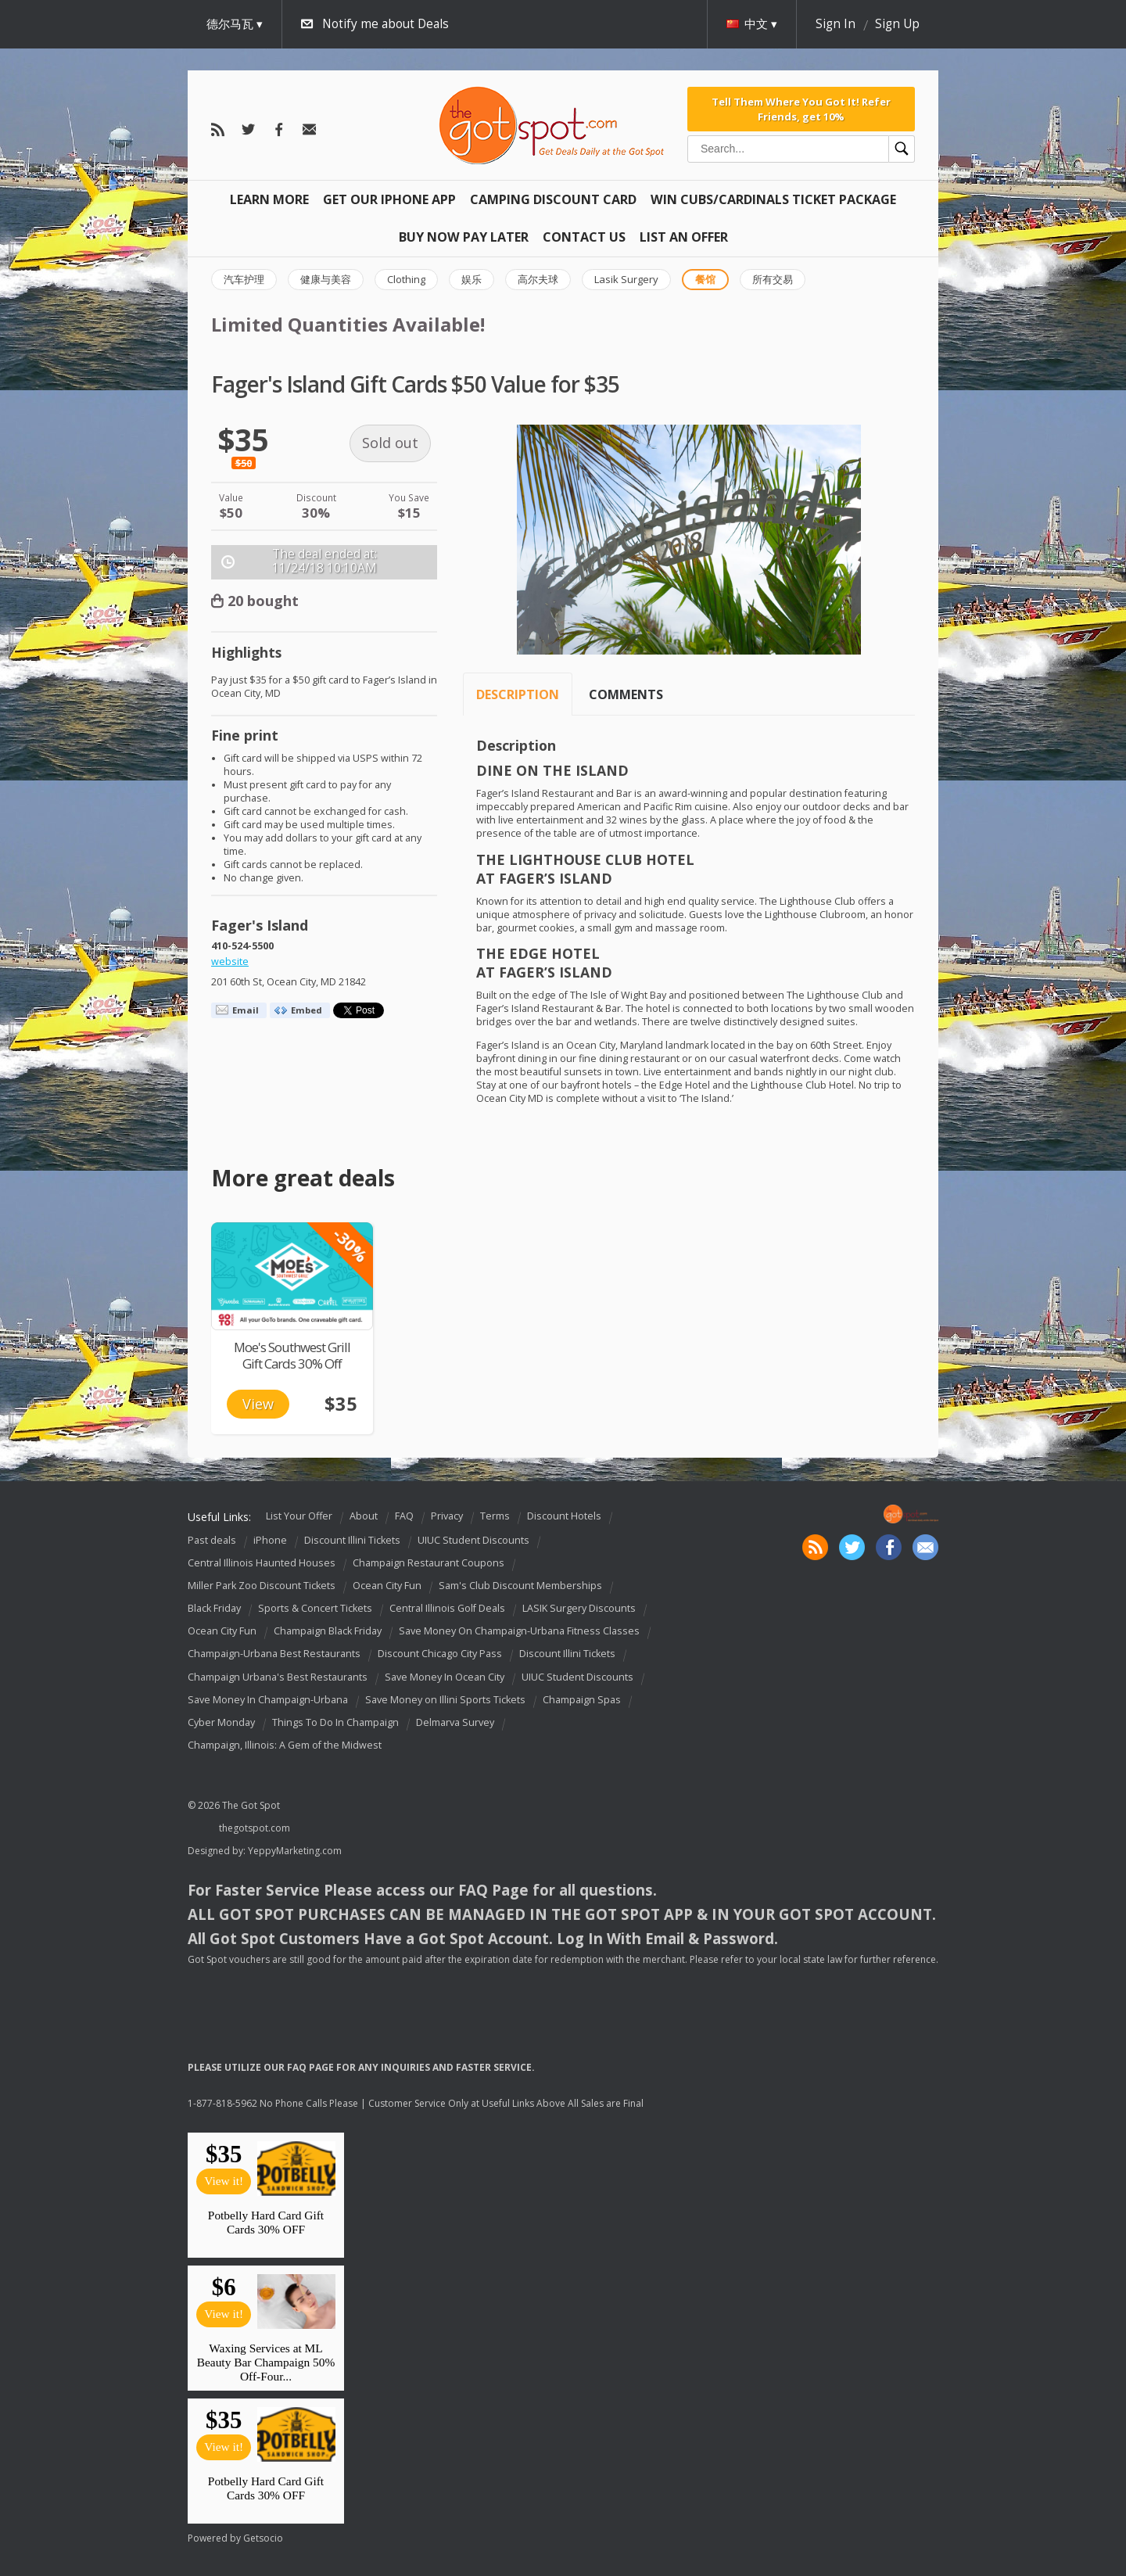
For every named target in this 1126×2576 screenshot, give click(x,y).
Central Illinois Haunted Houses (261, 1563)
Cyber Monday (221, 1722)
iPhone (270, 1540)
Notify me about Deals (385, 24)
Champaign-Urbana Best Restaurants (274, 1654)
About (364, 1516)
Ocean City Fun (387, 1585)
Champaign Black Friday (328, 1631)
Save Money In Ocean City (444, 1677)
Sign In (835, 24)
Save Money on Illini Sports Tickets (445, 1699)
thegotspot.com (254, 1828)
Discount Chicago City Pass (440, 1654)
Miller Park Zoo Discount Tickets (261, 1585)
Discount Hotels (564, 1516)
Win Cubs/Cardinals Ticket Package (773, 199)
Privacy (447, 1516)
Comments (626, 694)
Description (517, 694)
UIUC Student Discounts (473, 1540)
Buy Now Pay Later (464, 237)
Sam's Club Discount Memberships (520, 1585)
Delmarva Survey (455, 1722)
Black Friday (214, 1608)
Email (245, 1010)
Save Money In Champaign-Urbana (268, 1699)
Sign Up (897, 24)
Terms (495, 1516)
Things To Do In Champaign (335, 1722)
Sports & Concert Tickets (315, 1608)
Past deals (212, 1540)
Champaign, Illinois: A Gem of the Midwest (285, 1745)
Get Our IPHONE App (389, 199)
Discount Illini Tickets (352, 1540)
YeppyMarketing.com (295, 1850)
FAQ (404, 1516)
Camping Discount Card (553, 199)
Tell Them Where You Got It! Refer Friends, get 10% (801, 109)
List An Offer (684, 237)
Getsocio (263, 2538)
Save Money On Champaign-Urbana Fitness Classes (519, 1631)
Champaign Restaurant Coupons (428, 1563)
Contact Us (584, 237)
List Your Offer (299, 1516)
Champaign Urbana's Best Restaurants (278, 1677)
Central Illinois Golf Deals (447, 1608)
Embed (306, 1010)
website (230, 961)
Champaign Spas (582, 1699)
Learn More (269, 199)
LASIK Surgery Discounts (579, 1608)
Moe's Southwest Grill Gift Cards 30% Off (292, 1355)
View (258, 1403)
